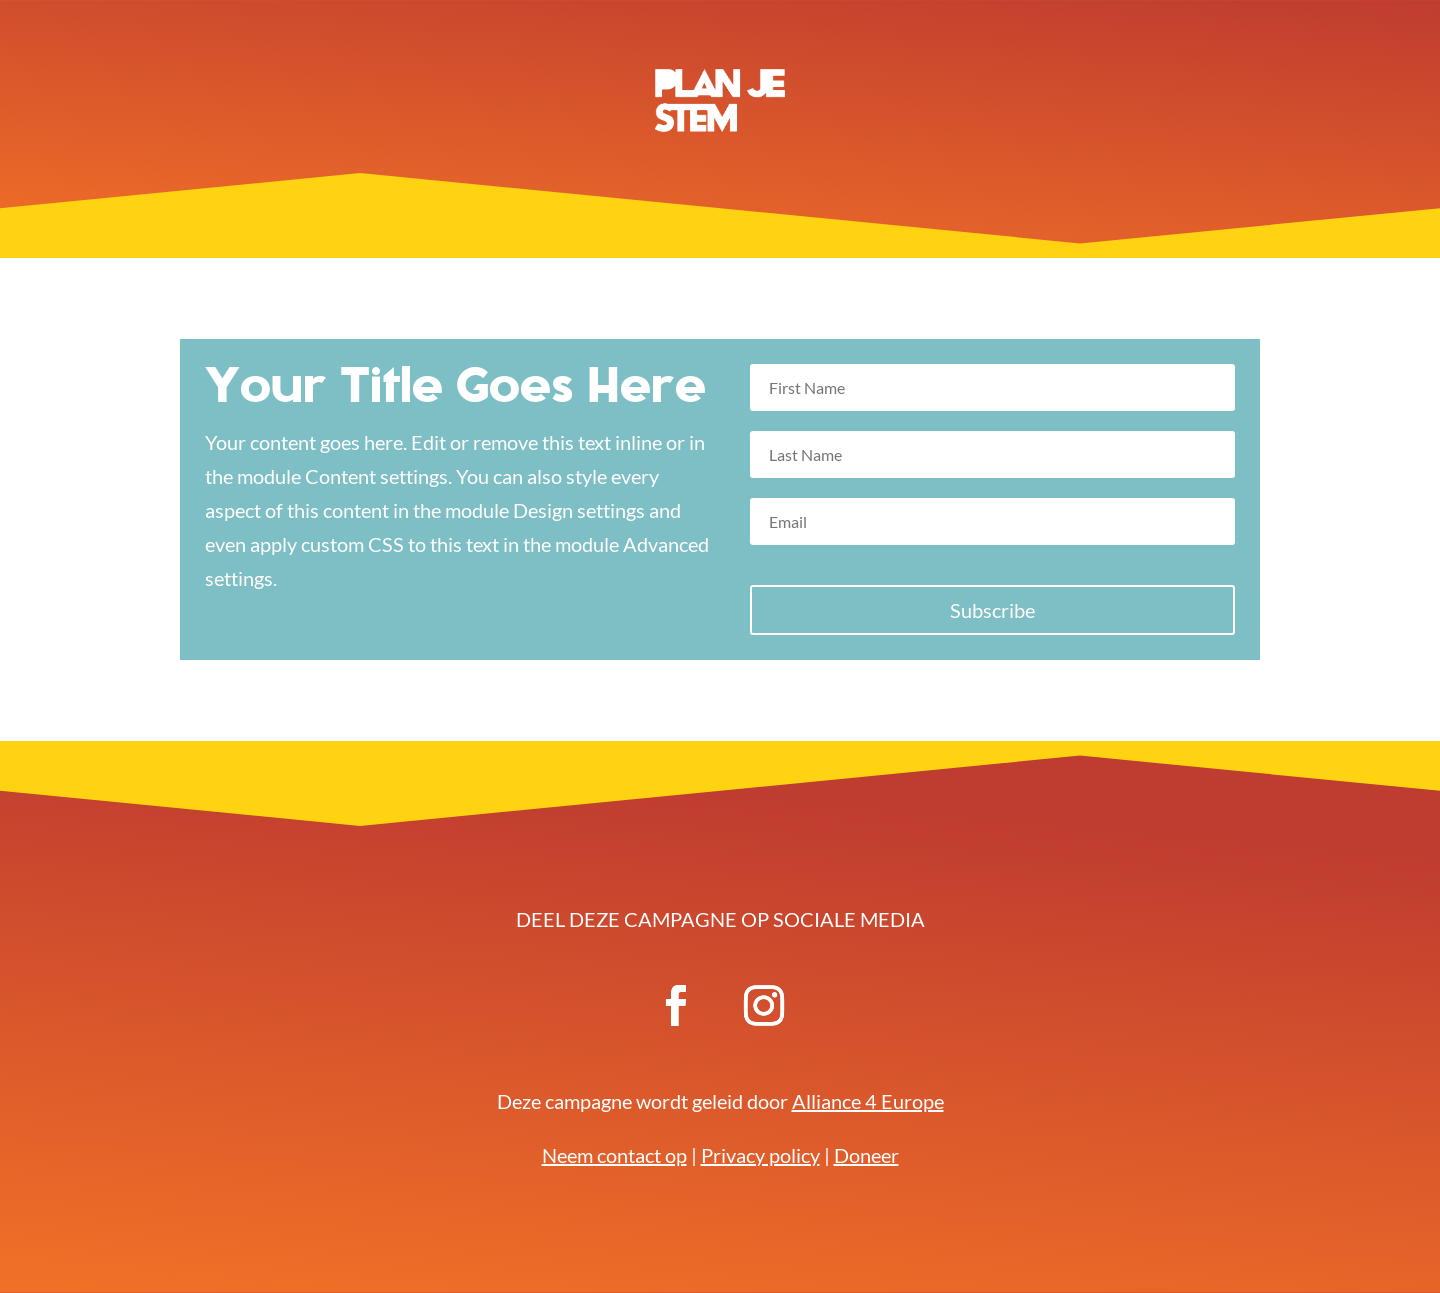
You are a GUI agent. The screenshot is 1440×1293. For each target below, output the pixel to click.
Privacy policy (760, 1155)
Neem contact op (614, 1155)
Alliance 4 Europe (868, 1101)
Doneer (866, 1155)
